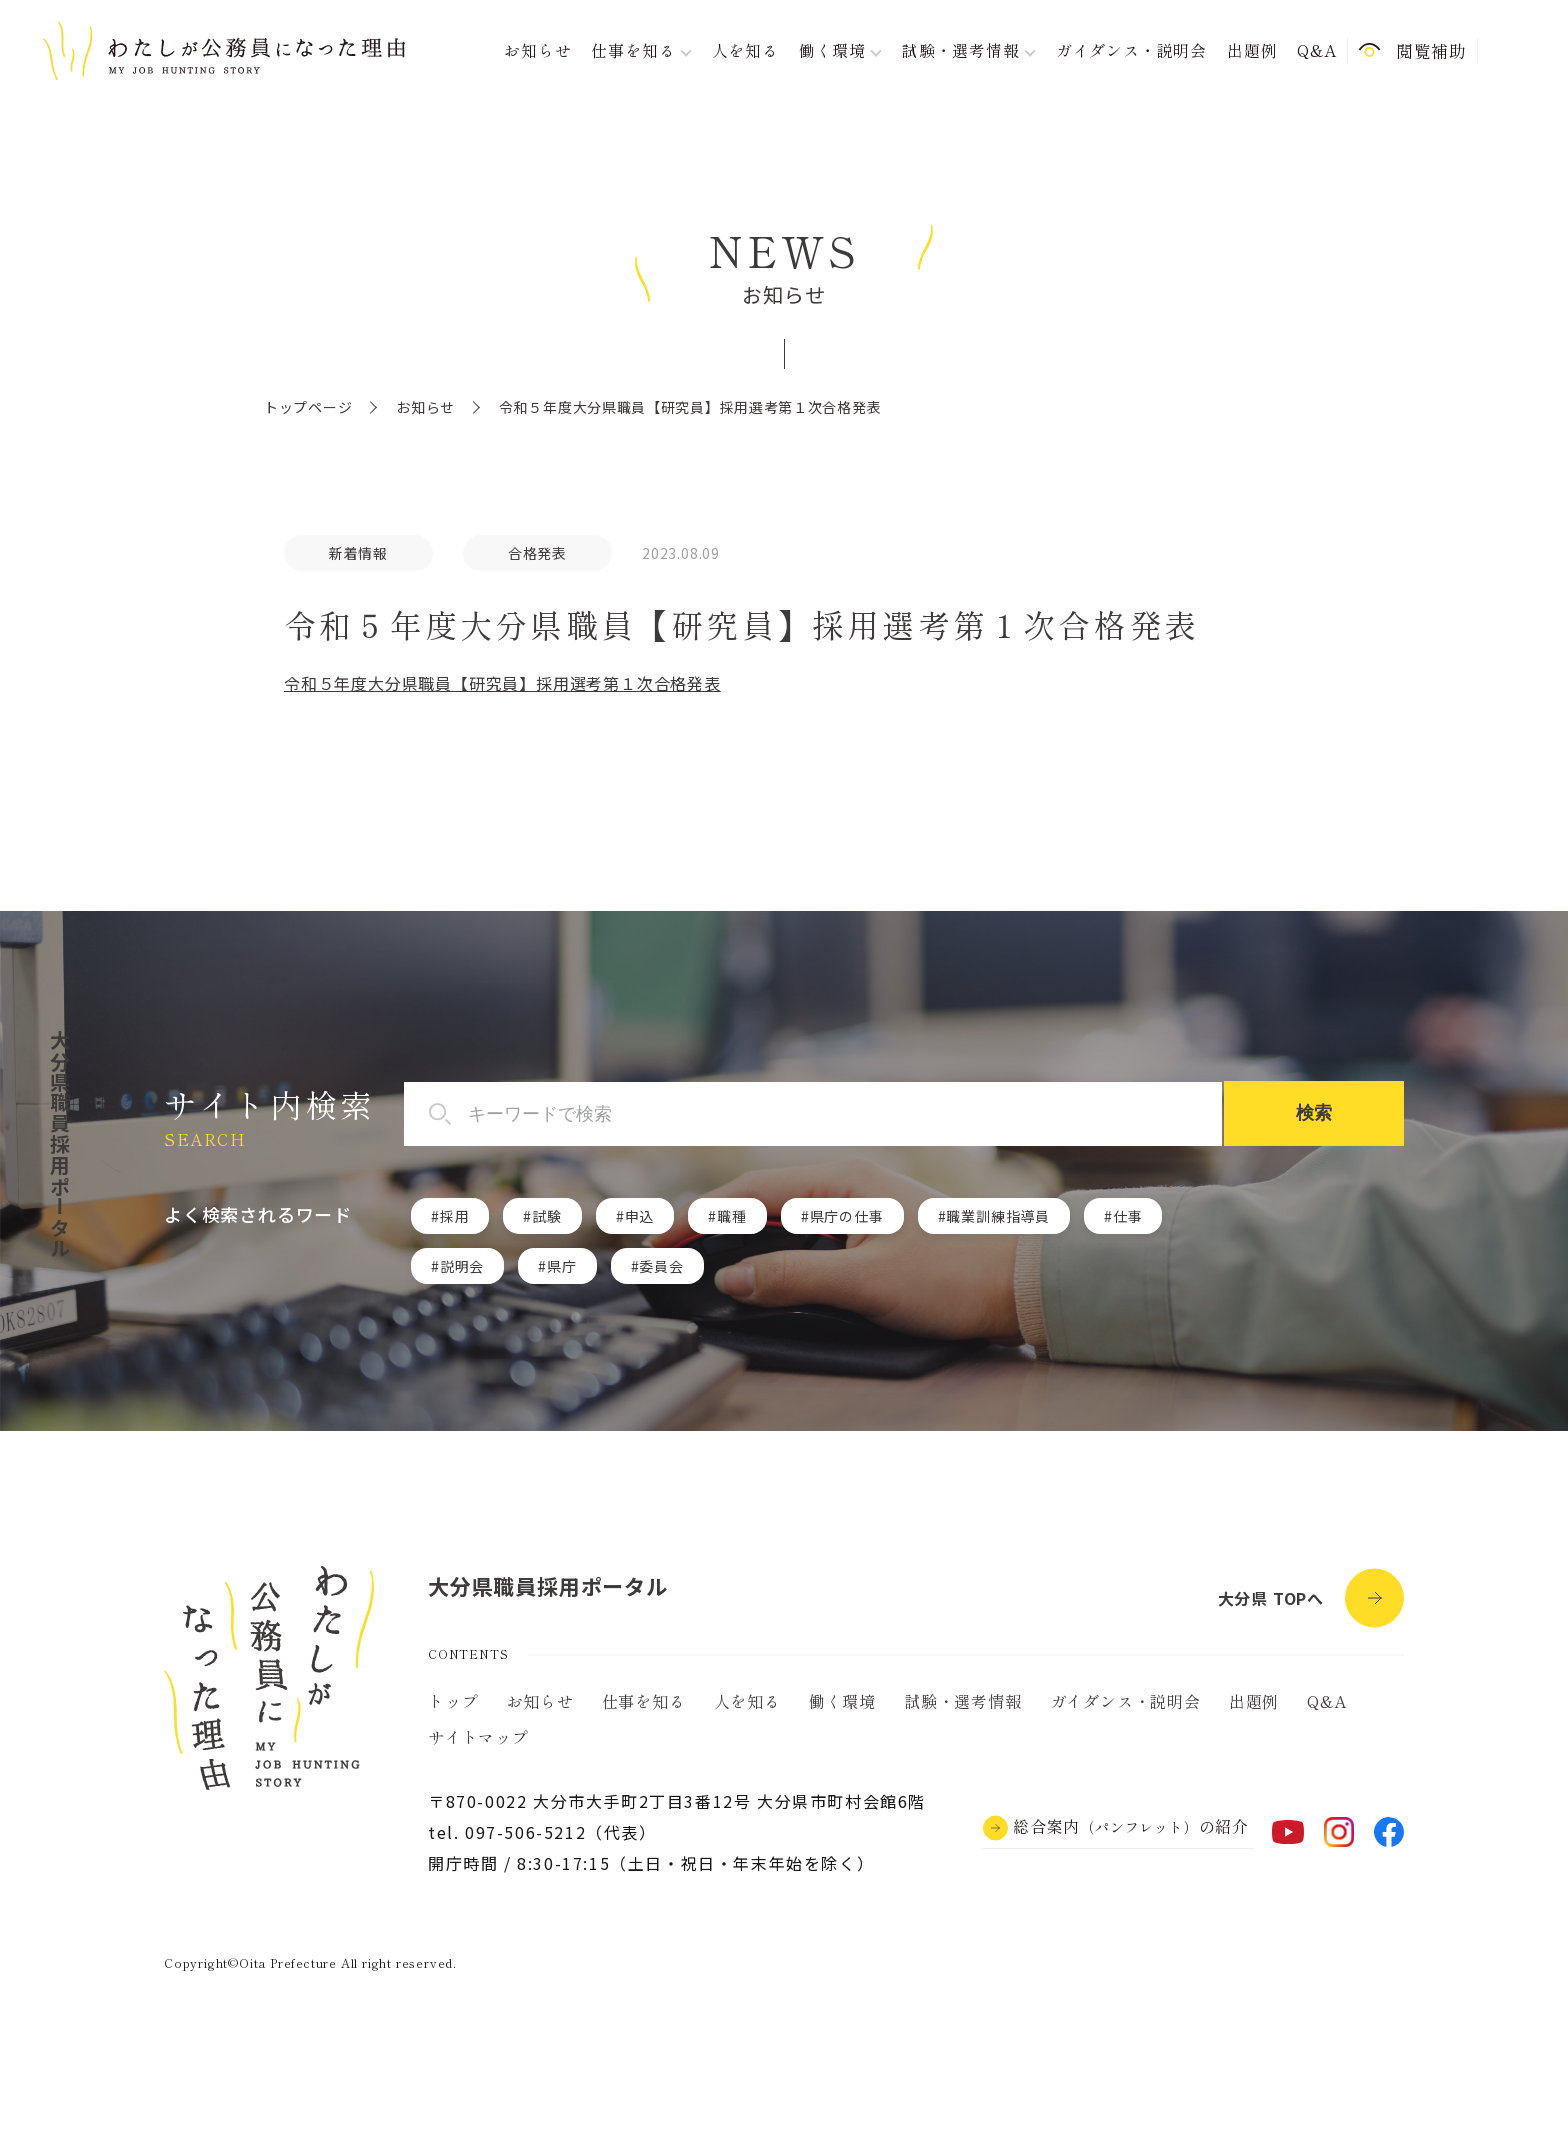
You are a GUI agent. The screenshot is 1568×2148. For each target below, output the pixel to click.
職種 (732, 1216)
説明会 (462, 1266)
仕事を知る (644, 1701)
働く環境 (842, 1701)
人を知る (745, 50)
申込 (640, 1216)
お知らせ (537, 50)
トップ (453, 1701)
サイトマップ (478, 1737)
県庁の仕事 (847, 1216)
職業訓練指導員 (998, 1216)
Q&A (1316, 50)
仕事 (1128, 1216)
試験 (547, 1216)
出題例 (1252, 50)
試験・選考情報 (963, 1701)
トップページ (308, 407)
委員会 (661, 1266)
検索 (1314, 1113)
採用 (455, 1216)
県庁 (562, 1266)
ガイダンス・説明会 (1131, 50)
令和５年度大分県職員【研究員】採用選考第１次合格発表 (502, 683)
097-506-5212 (525, 1832)
